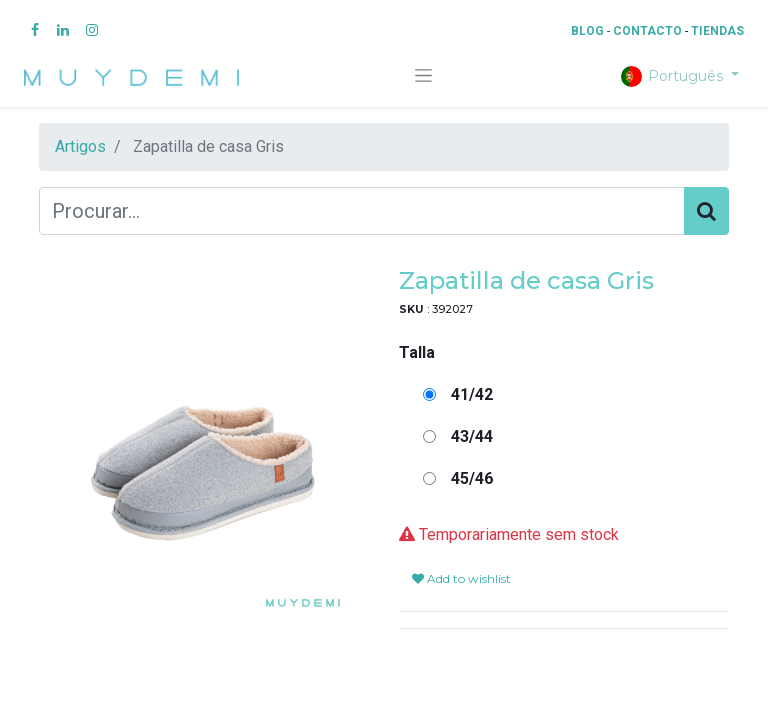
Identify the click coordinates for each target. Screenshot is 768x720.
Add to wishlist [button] (461, 578)
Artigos (80, 146)
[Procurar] (706, 211)
